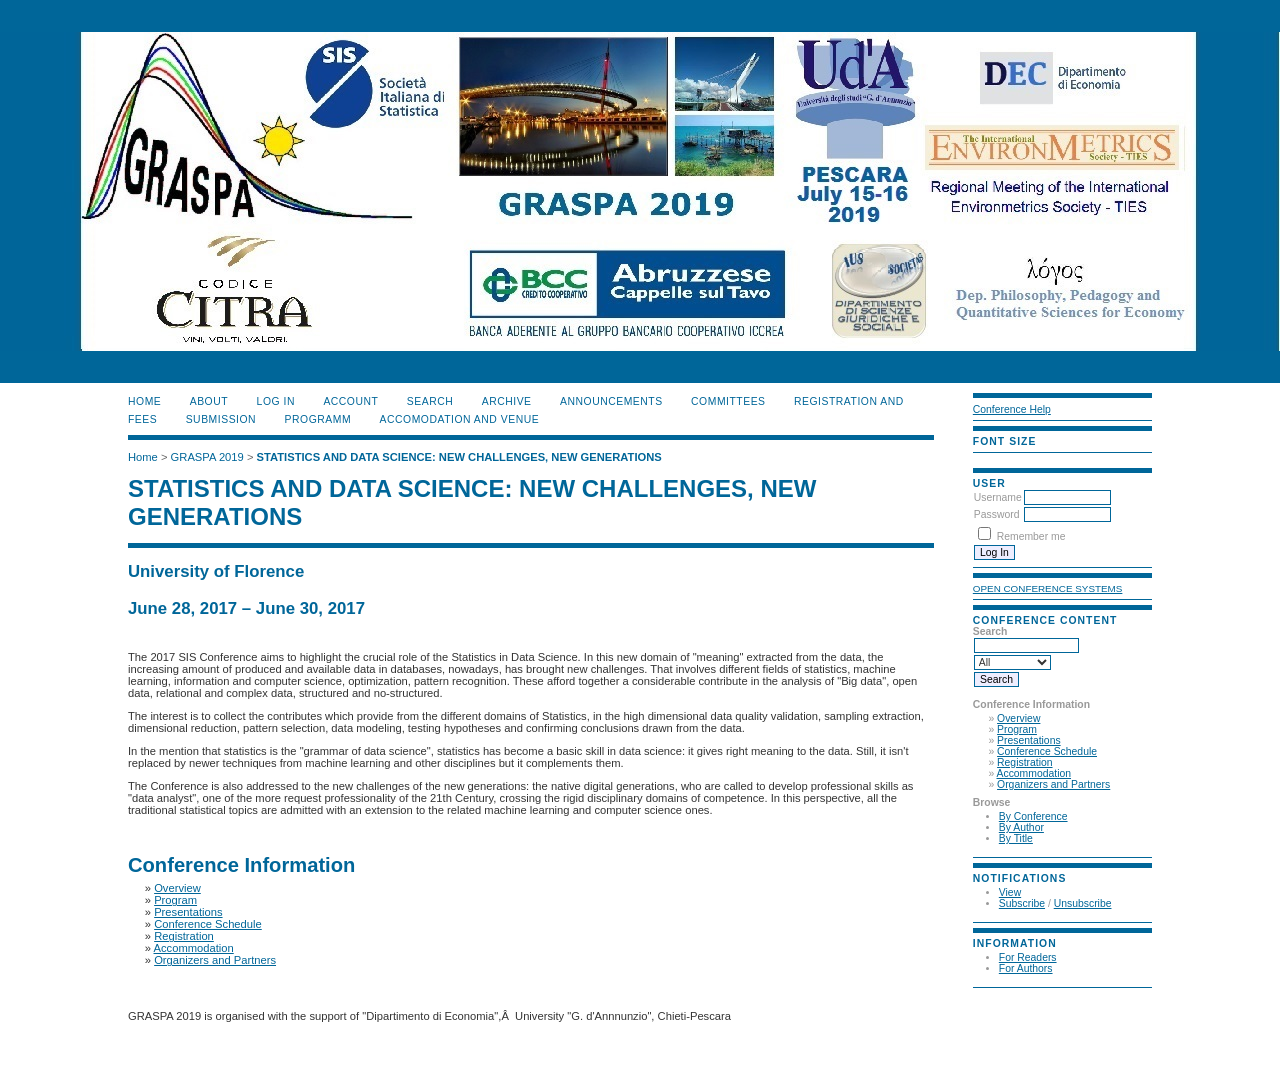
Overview (1018, 718)
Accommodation (1034, 773)
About (209, 401)
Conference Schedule (1047, 751)
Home (144, 401)
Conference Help (1012, 409)
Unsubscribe (1083, 903)
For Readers (1028, 957)
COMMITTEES (728, 401)
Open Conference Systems (1048, 588)
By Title (1016, 838)
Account (350, 401)
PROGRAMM (318, 419)
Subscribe (1022, 903)
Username (998, 497)
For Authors (1026, 968)
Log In (276, 401)
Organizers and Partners (1053, 784)
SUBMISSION (221, 419)
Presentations (1029, 740)
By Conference (1033, 816)
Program (1017, 729)
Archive (507, 401)
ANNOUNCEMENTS (611, 401)
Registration (1024, 762)
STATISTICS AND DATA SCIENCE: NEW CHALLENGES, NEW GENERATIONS (459, 457)
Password (997, 514)
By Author (1021, 827)
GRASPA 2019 (207, 457)
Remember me (1031, 536)
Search (430, 401)
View (1010, 892)
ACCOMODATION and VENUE (460, 419)
